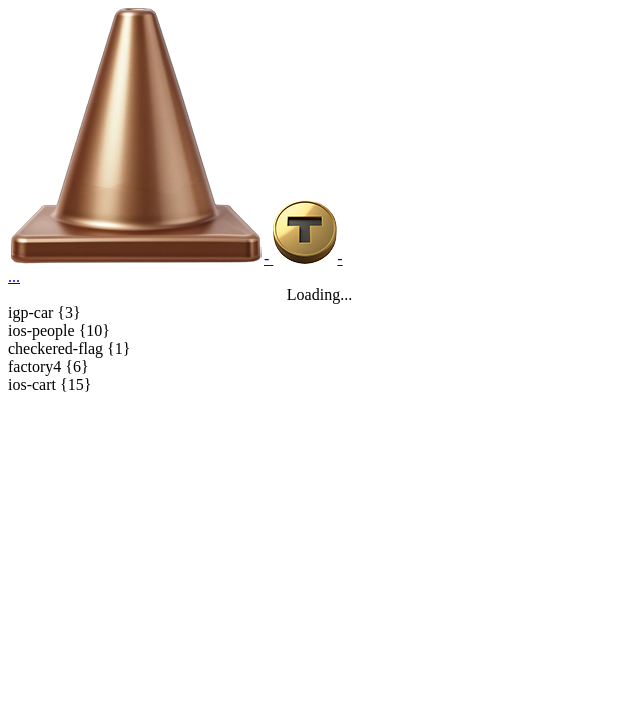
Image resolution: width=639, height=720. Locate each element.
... (14, 276)
